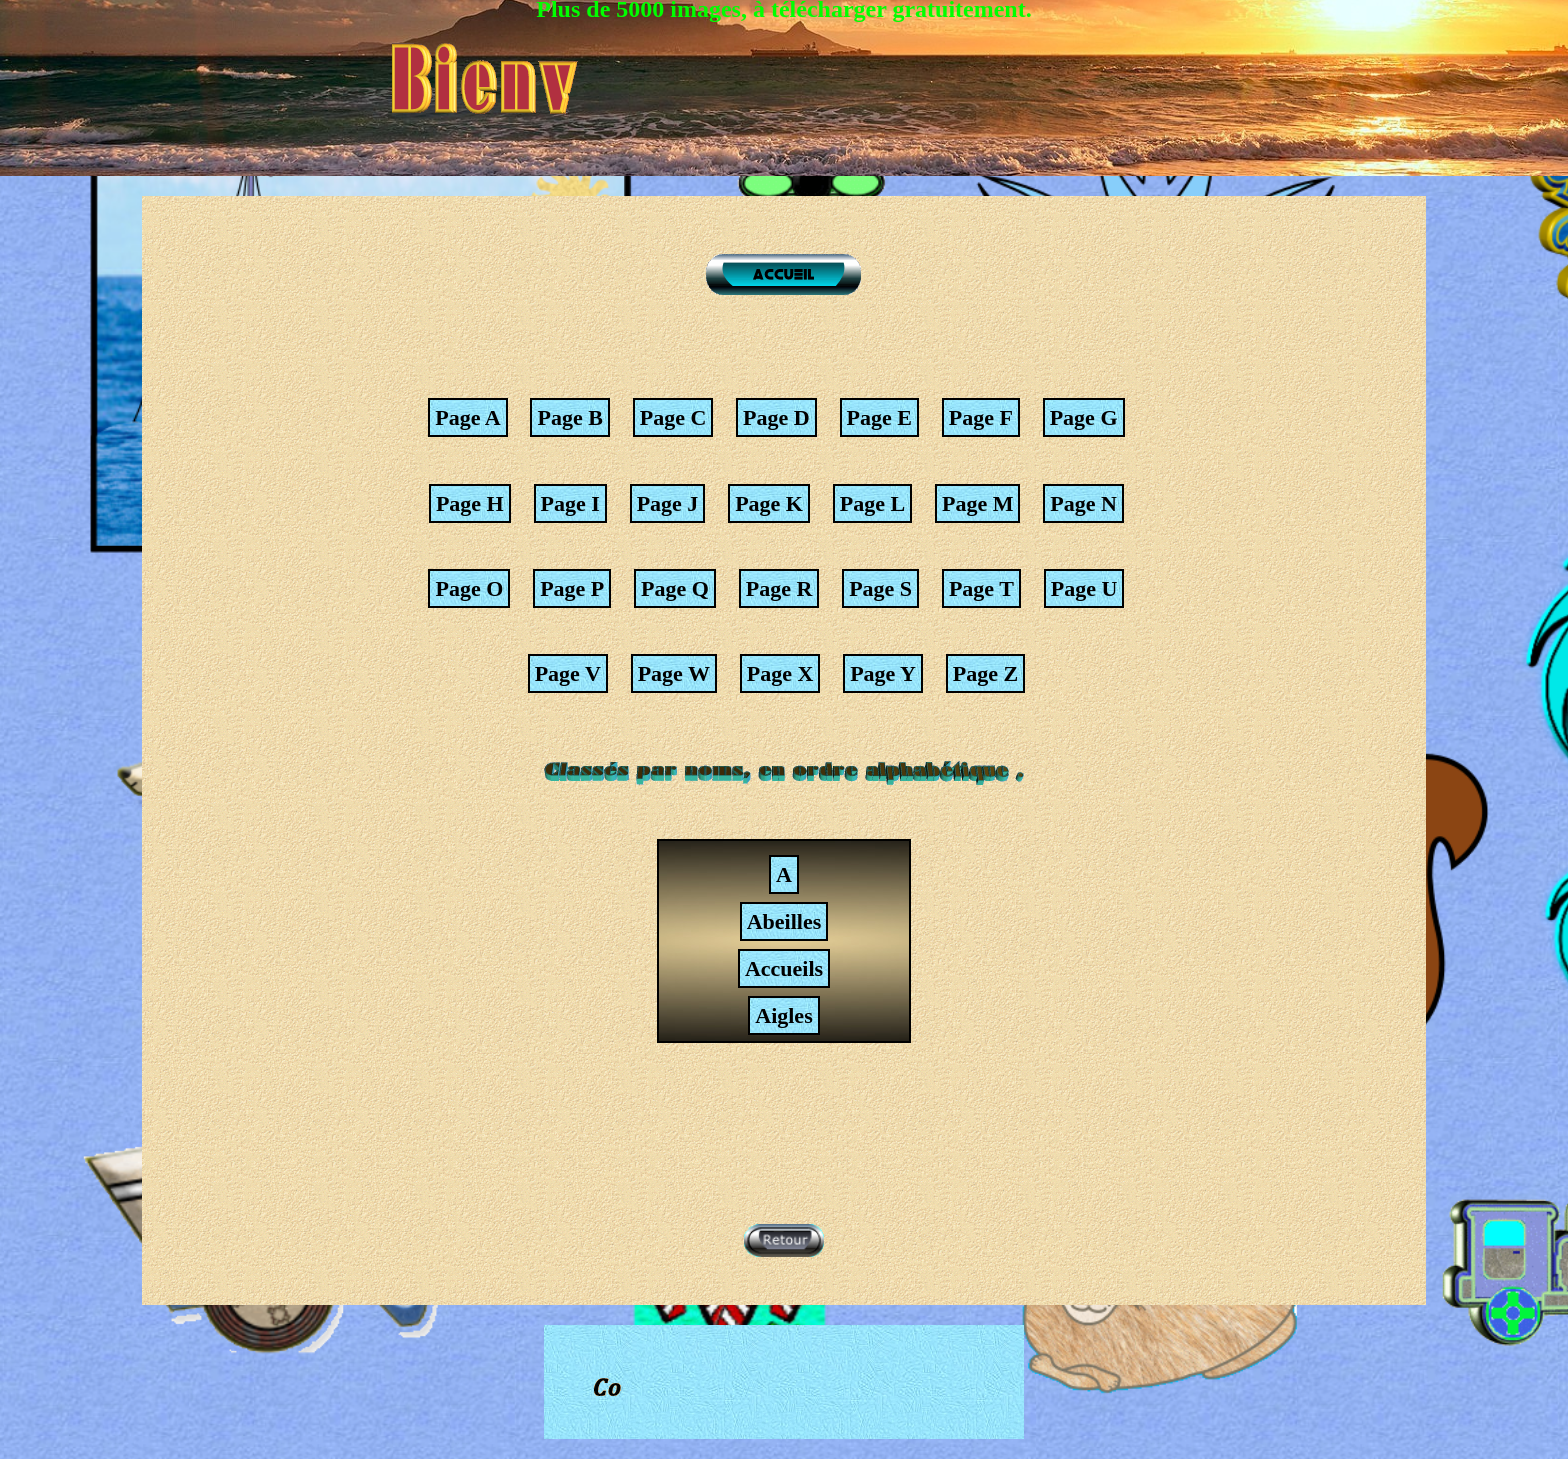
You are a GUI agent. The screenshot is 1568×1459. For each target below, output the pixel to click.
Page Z (985, 673)
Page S (880, 588)
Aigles (783, 1015)
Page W (674, 673)
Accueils (784, 968)
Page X (780, 673)
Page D (776, 417)
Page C (673, 417)
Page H (470, 503)
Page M (977, 503)
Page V (568, 673)
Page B (569, 417)
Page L (872, 503)
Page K (769, 503)
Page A (467, 417)
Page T (981, 588)
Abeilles (784, 921)
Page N (1083, 503)
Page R (779, 588)
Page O (469, 588)
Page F (981, 417)
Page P (572, 588)
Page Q (675, 588)
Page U (1084, 588)
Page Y (883, 673)
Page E (879, 417)
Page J (668, 503)
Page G (1084, 417)
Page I (570, 503)
